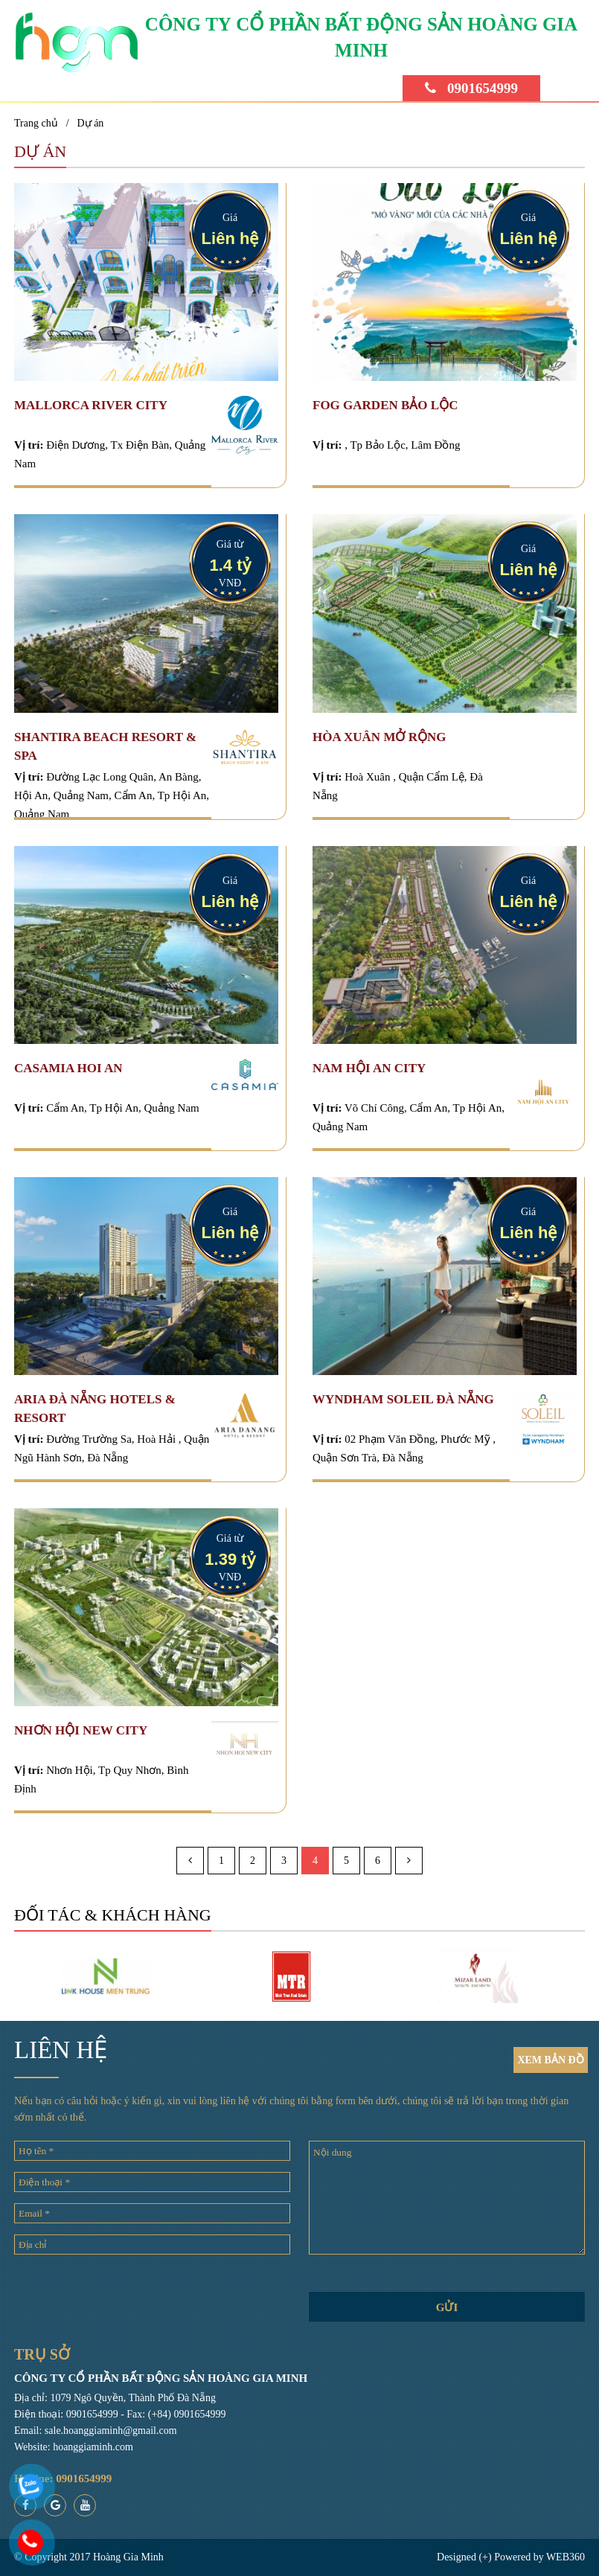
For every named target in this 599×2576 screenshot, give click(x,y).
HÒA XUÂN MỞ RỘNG (379, 737)
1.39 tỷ (229, 1559)
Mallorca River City (90, 405)
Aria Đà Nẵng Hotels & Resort (95, 1408)
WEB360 (565, 2557)
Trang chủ (36, 123)
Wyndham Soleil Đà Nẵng (403, 1399)
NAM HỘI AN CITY (369, 1068)
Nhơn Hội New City (80, 1730)
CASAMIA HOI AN (68, 1068)
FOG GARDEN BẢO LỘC (385, 405)
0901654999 (471, 88)
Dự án (90, 123)
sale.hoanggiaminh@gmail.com (111, 2430)
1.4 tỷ (229, 565)
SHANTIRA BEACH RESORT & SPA (105, 746)
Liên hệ (230, 238)
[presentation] (152, 2295)
